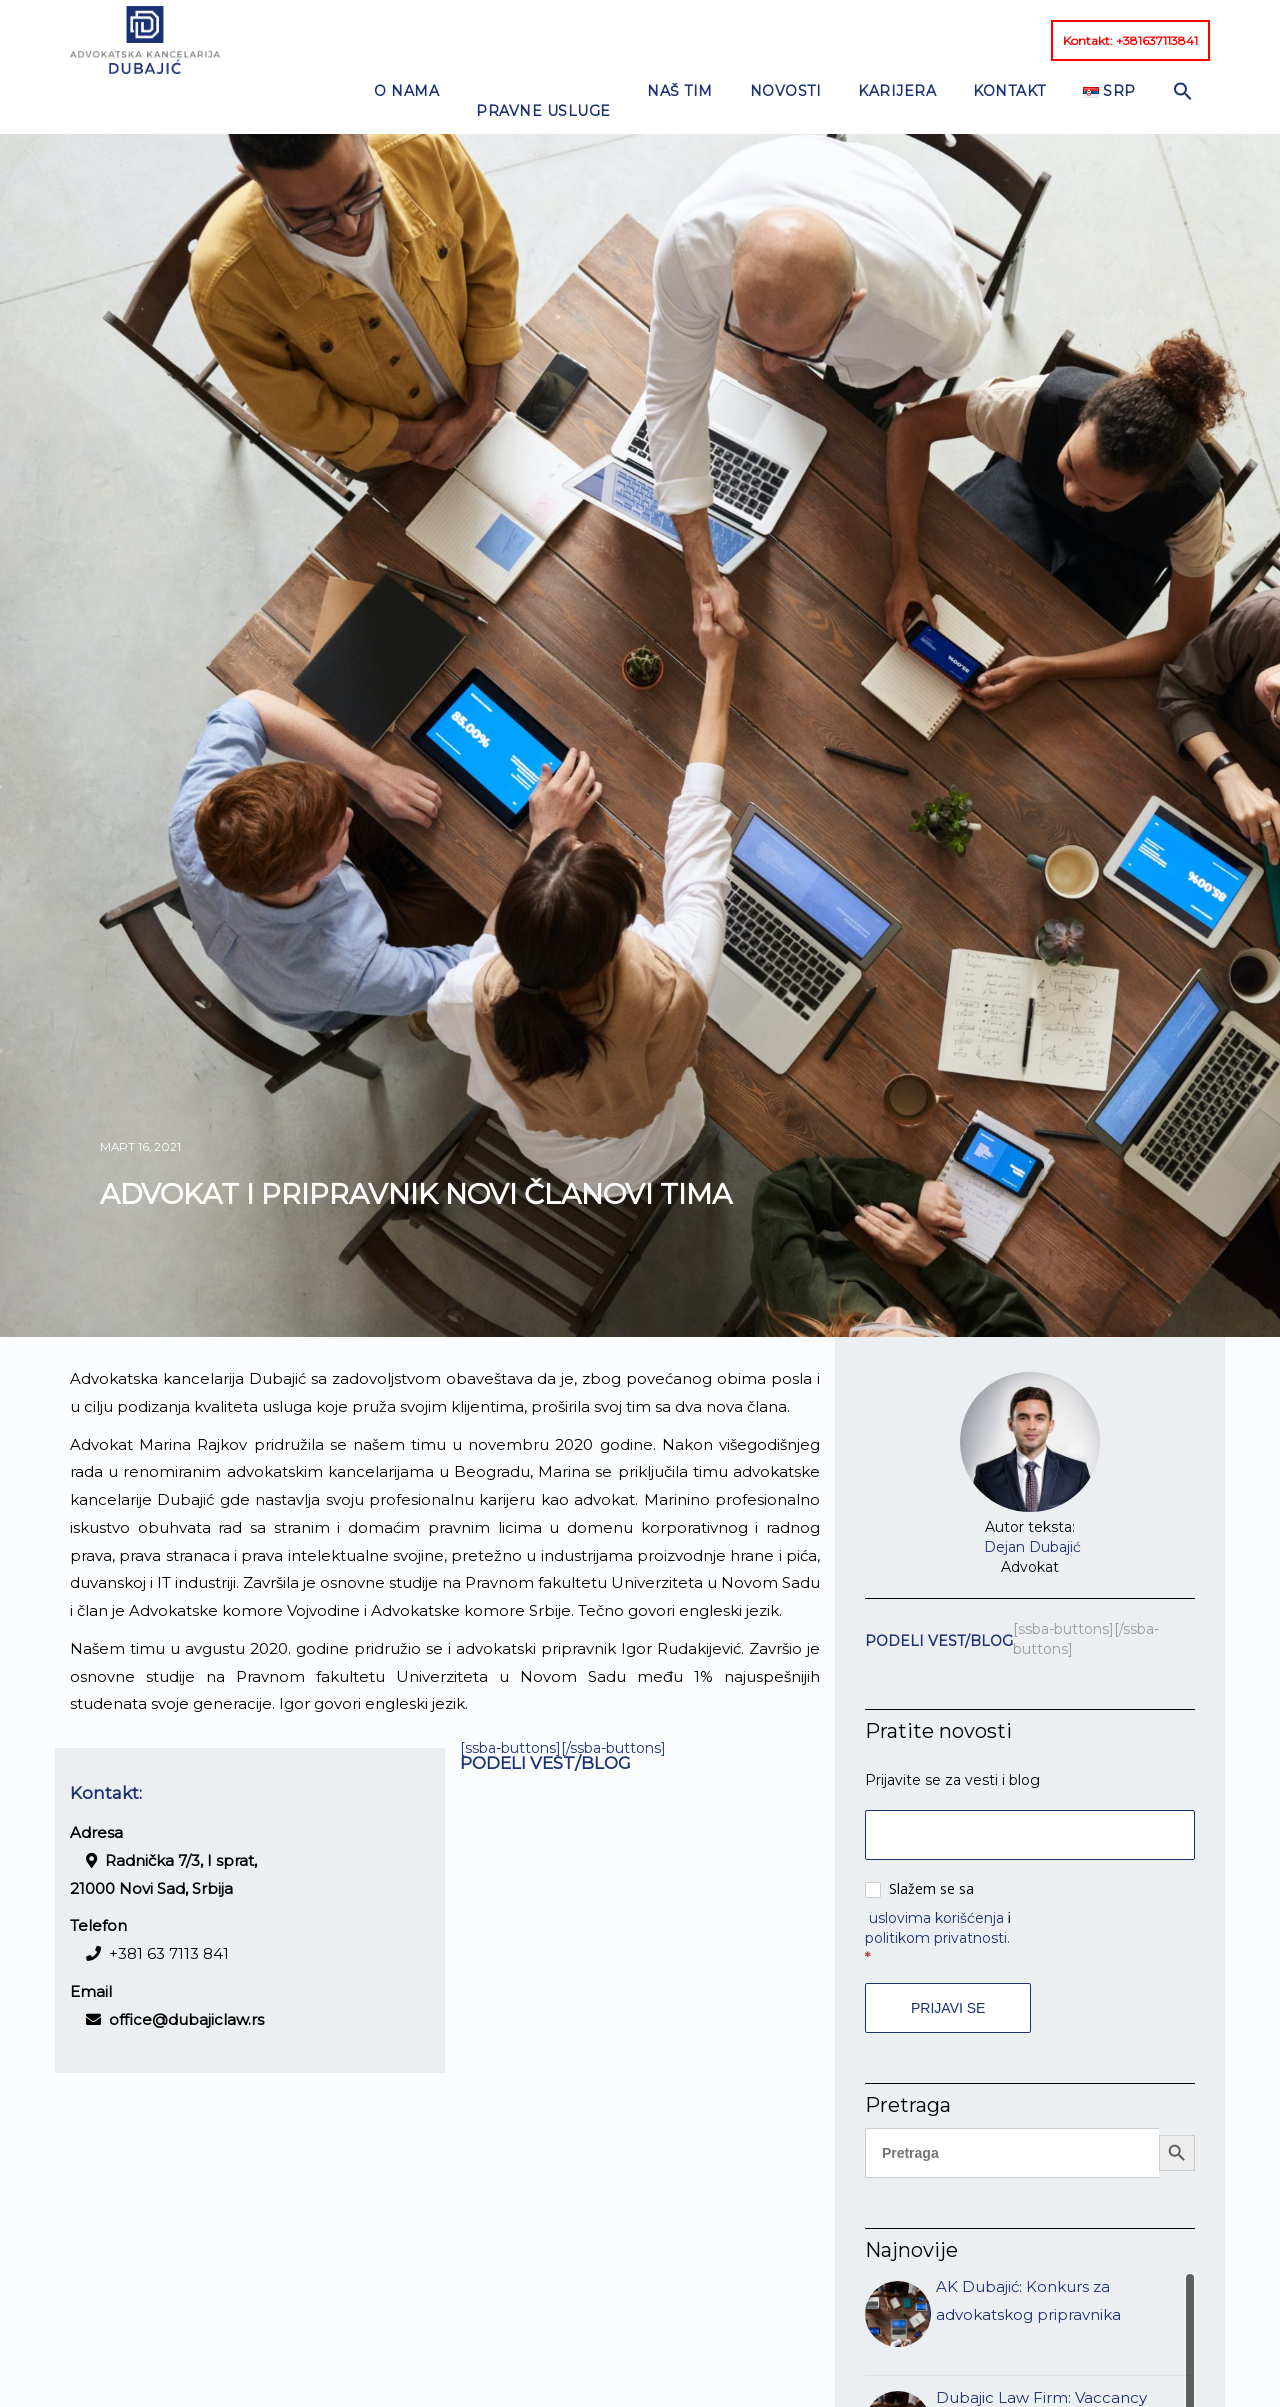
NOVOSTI (684, 40)
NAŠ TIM (594, 40)
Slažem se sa (919, 1837)
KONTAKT (878, 40)
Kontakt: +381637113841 (1130, 40)
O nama (349, 40)
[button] (1021, 35)
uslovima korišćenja (936, 1867)
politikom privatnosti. (937, 1887)
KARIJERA (781, 40)
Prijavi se (948, 1957)
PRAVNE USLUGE (471, 40)
